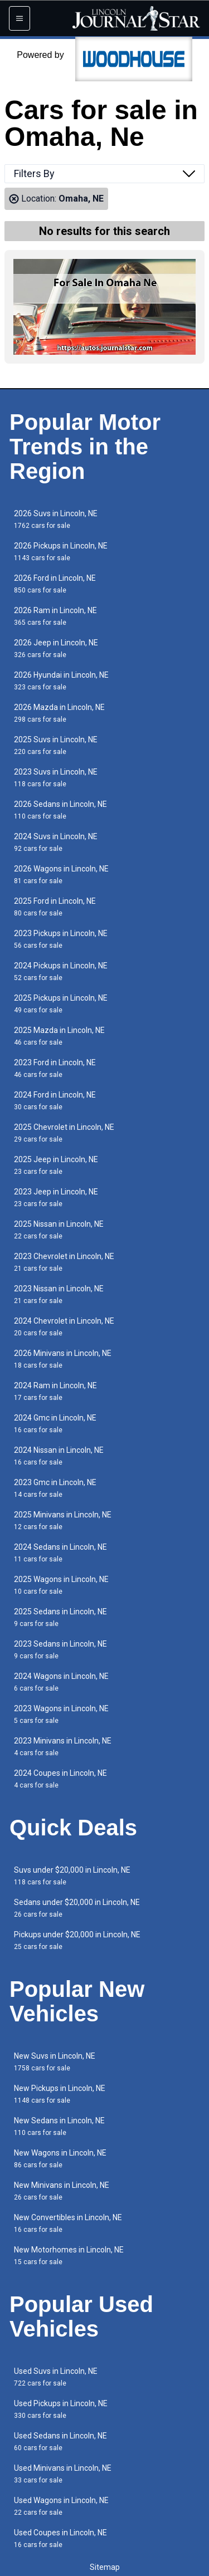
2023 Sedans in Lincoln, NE (60, 1649)
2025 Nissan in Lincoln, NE (59, 1230)
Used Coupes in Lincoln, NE (60, 2538)
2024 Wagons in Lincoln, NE (61, 1682)
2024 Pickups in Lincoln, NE (61, 971)
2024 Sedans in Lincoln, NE (60, 1552)
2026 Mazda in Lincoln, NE (59, 713)
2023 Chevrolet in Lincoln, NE (64, 1262)
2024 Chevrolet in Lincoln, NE (64, 1326)
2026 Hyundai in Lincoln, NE (61, 680)
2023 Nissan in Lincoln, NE (59, 1294)
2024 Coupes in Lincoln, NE (60, 1779)
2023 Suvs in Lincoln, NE (56, 777)
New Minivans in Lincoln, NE (61, 2191)
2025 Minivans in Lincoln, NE (62, 1520)
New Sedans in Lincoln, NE (59, 2126)
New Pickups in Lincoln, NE (59, 2094)
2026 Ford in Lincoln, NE (55, 584)
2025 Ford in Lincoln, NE (55, 907)
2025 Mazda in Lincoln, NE (59, 1036)
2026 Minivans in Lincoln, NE (62, 1359)
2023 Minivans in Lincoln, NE (62, 1746)
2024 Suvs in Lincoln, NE (56, 842)
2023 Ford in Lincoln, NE (55, 1068)
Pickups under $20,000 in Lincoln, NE (77, 1940)
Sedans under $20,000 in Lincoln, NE (77, 1908)
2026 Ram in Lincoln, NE (55, 616)
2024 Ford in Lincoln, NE (55, 1100)
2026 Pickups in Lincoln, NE (61, 551)
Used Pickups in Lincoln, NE (61, 2409)
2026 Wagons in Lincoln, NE (61, 874)
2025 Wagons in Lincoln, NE (61, 1585)
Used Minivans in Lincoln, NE (62, 2474)
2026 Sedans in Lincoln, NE (60, 810)
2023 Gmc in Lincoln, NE (55, 1488)
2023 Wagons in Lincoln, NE (61, 1714)
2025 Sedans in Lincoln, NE (60, 1617)
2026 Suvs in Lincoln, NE (56, 519)
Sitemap (105, 2567)
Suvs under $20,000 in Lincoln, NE (72, 1875)
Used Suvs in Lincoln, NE (56, 2377)
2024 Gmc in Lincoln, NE (55, 1423)
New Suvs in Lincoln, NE (54, 2061)
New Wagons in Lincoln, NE (60, 2158)
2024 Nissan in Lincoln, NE (59, 1456)
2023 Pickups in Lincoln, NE (61, 939)
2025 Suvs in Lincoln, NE (56, 745)
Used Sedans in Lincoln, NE (60, 2441)
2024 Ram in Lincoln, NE (55, 1391)
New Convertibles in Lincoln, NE (68, 2223)
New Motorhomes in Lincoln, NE (69, 2255)
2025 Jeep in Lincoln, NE (56, 1165)
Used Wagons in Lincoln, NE (61, 2506)
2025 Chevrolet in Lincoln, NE (64, 1133)
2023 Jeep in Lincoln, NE (56, 1197)
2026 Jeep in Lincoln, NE (56, 648)
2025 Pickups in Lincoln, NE (61, 1003)
